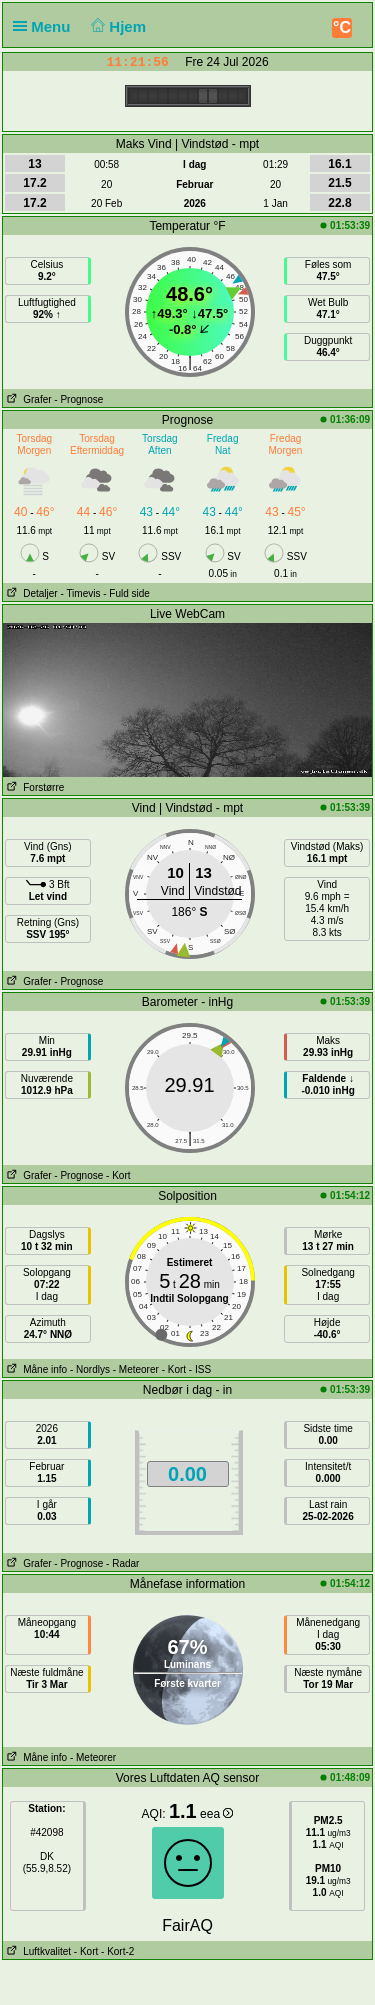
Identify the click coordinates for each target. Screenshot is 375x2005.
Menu (46, 26)
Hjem (117, 26)
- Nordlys (90, 1369)
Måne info (35, 1369)
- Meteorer (136, 1369)
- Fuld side (126, 593)
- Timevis (80, 593)
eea (216, 1814)
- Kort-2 (116, 1951)
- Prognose (78, 399)
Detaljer (30, 593)
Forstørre (33, 787)
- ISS (200, 1369)
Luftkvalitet (37, 1951)
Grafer (27, 399)
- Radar (122, 1563)
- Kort (118, 1175)
